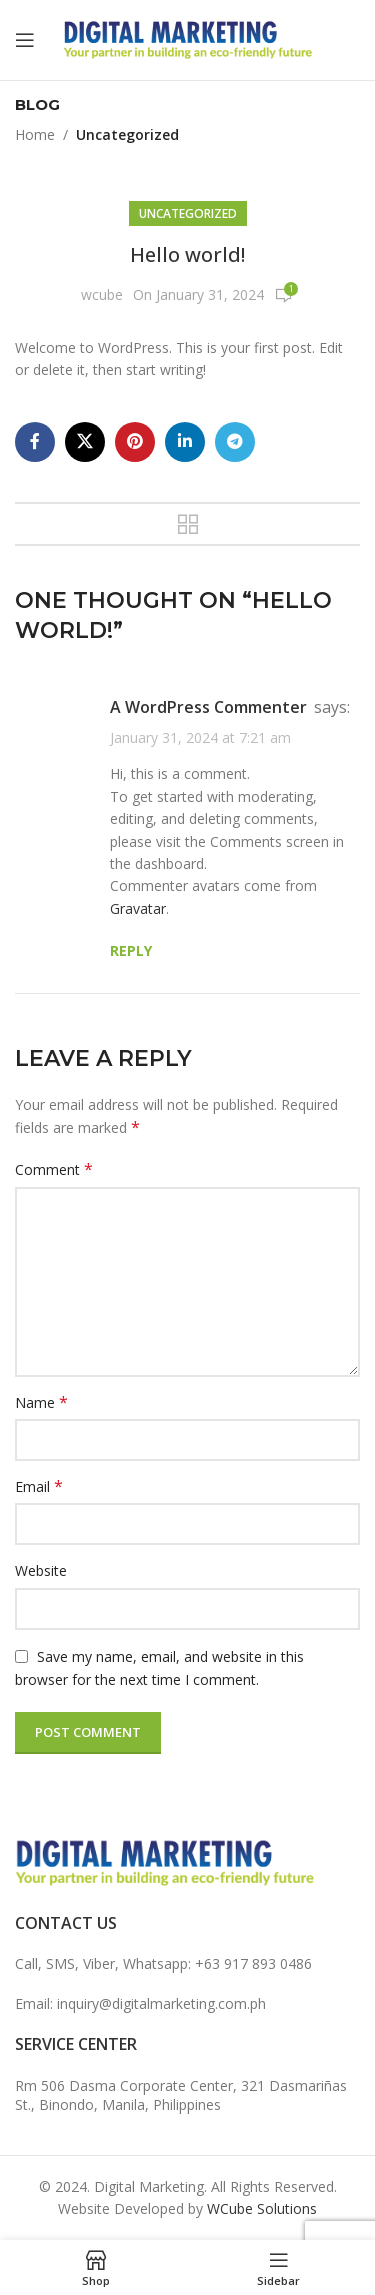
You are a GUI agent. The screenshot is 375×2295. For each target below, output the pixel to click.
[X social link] (85, 442)
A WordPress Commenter (208, 707)
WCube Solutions (262, 2208)
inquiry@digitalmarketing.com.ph (161, 2003)
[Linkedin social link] (185, 442)
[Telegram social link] (235, 442)
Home (35, 134)
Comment (54, 1169)
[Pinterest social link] (135, 442)
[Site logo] (188, 38)
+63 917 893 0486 (253, 1963)
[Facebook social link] (35, 442)
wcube (102, 294)
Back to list (188, 524)
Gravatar (138, 908)
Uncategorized (127, 134)
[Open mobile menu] (25, 40)
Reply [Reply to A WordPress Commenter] (131, 950)
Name (41, 1402)
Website (41, 1570)
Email (39, 1486)
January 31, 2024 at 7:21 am (200, 737)
